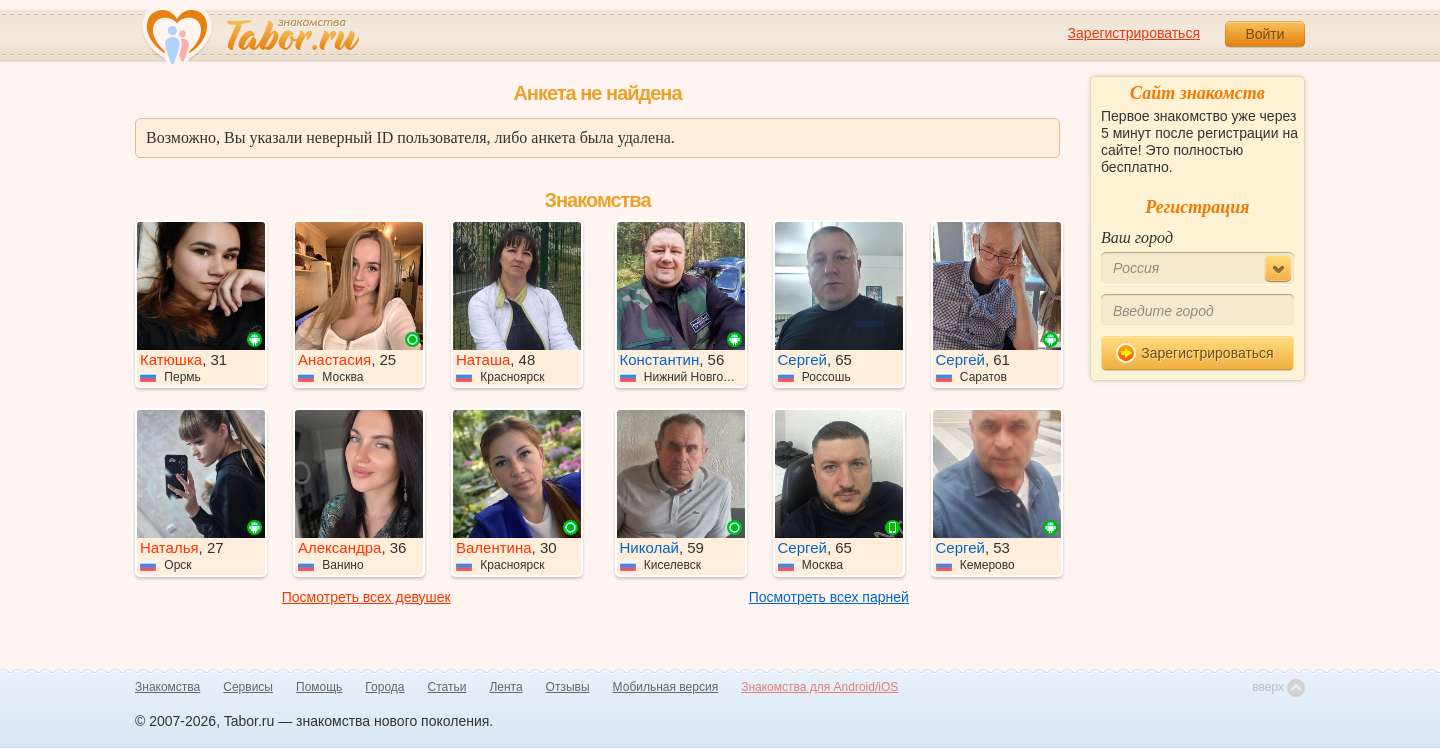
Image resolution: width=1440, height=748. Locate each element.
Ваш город (1137, 237)
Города (384, 687)
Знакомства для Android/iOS (819, 687)
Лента (505, 687)
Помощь (319, 687)
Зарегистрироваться (1134, 33)
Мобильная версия (666, 687)
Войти (1264, 34)
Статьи (447, 687)
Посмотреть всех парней (829, 597)
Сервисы (248, 687)
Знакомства (167, 687)
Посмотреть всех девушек (366, 597)
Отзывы (568, 687)
